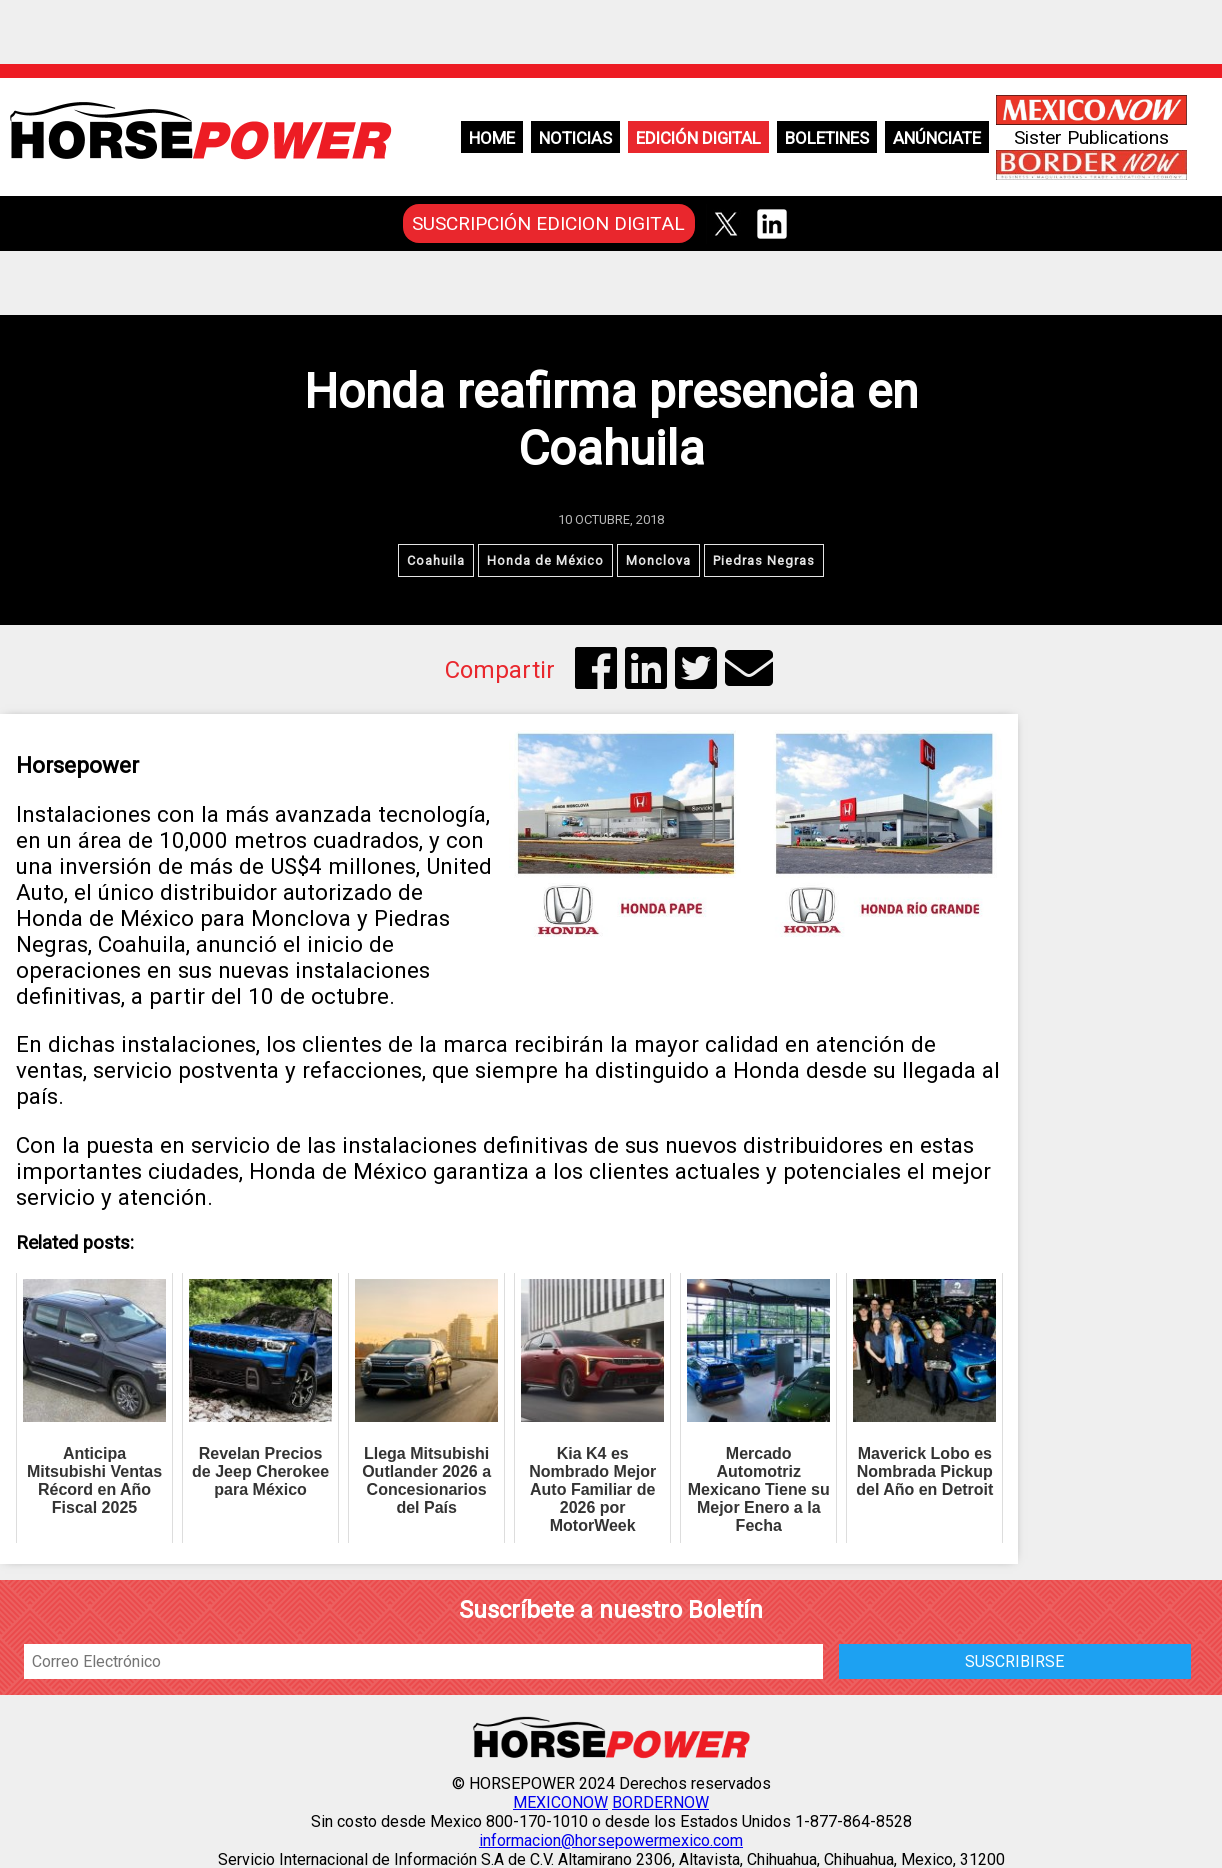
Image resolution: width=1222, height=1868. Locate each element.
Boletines (827, 138)
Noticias (575, 138)
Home (492, 138)
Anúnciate (937, 138)
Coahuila (436, 560)
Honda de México (545, 560)
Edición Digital (698, 138)
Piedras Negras (764, 560)
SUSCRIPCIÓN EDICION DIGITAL (548, 223)
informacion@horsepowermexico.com (611, 1840)
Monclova (658, 560)
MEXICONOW (560, 1802)
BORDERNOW (660, 1802)
